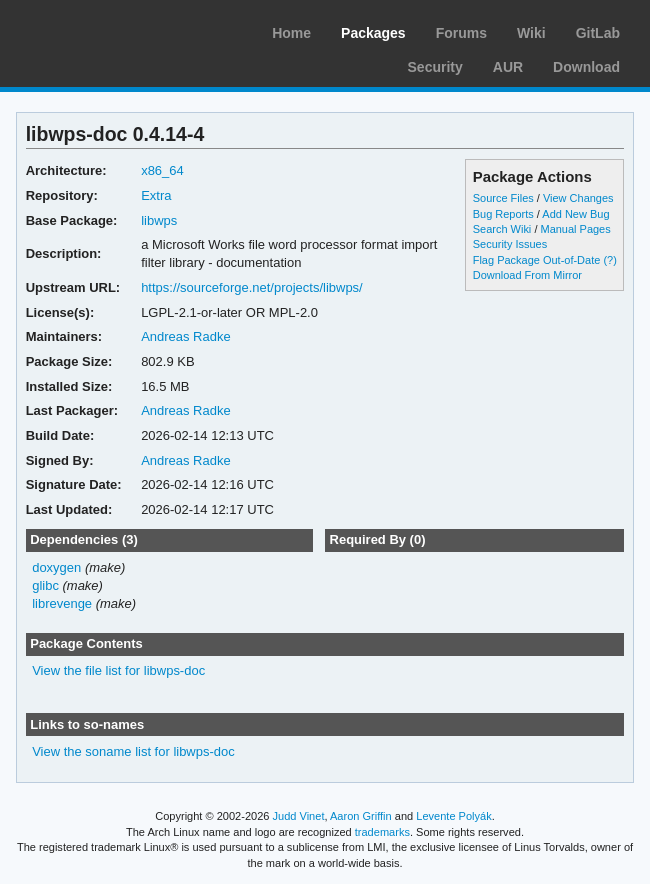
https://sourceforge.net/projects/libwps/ (252, 287)
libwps (159, 220)
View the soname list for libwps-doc (133, 751)
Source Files (503, 198)
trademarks (382, 832)
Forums (461, 33)
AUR (508, 67)
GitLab (598, 33)
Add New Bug (575, 214)
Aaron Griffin (361, 816)
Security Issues (510, 244)
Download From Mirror (527, 275)
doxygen (56, 567)
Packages (373, 33)
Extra (156, 195)
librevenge (62, 603)
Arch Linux (110, 30)
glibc (45, 585)
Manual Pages (575, 229)
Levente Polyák (453, 816)
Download (586, 67)
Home (291, 33)
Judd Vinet (299, 816)
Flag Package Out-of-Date (537, 260)
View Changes (578, 198)
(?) (609, 260)
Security (435, 67)
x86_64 (162, 170)
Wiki (531, 33)
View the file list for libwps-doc (118, 670)
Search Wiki (502, 229)
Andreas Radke (186, 336)
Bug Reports (503, 214)
